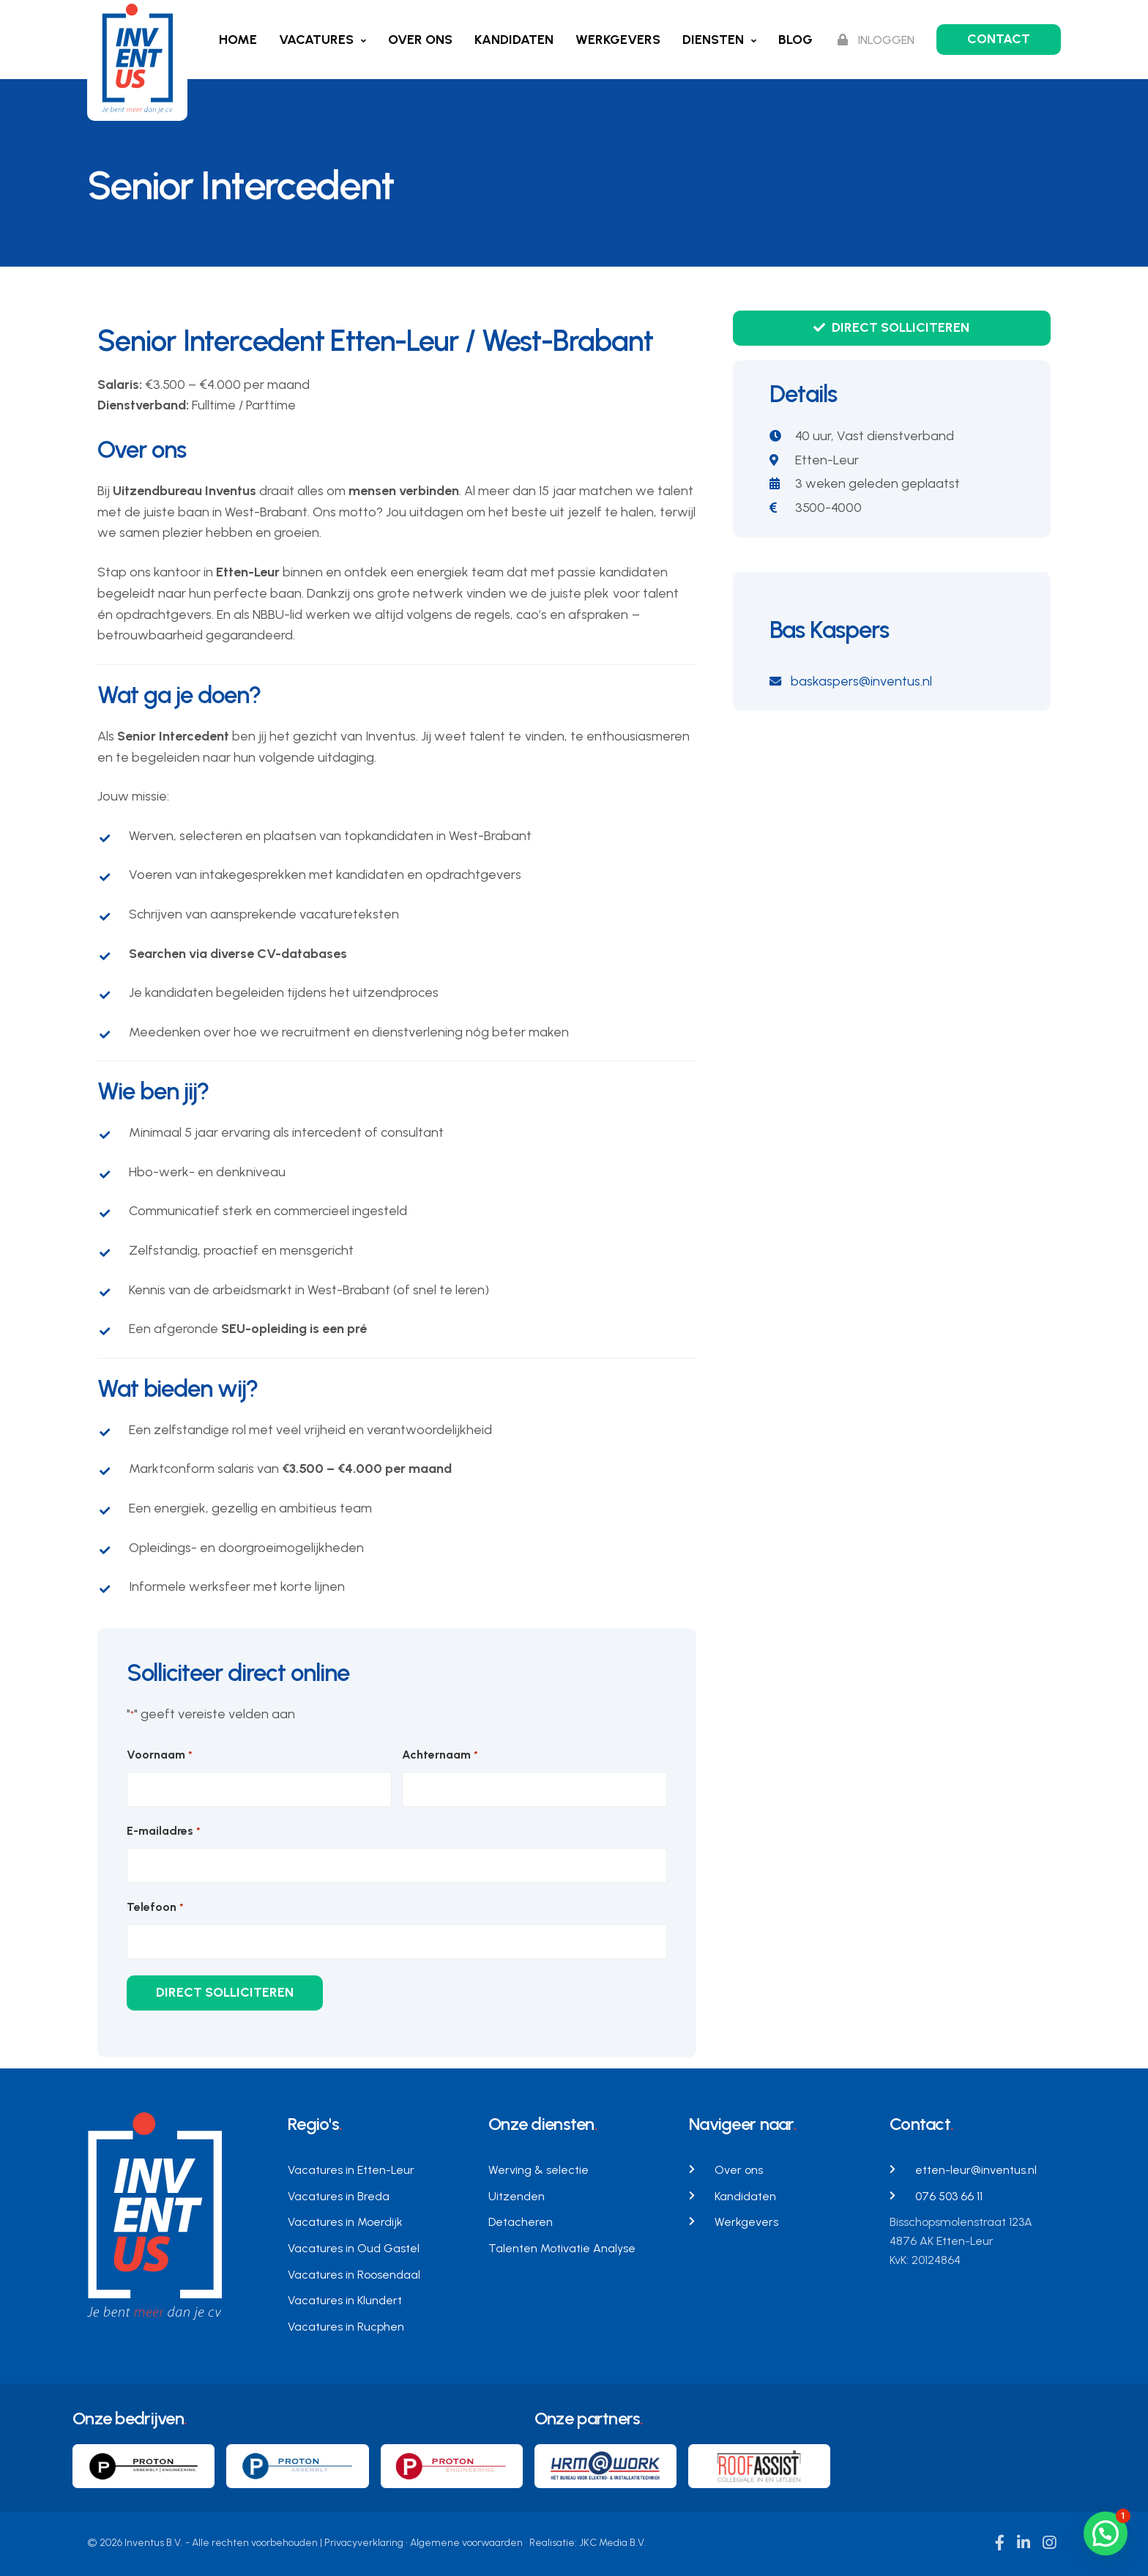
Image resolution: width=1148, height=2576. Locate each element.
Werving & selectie (538, 2170)
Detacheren (520, 2222)
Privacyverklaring (363, 2542)
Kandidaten (514, 39)
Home (238, 39)
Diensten (713, 39)
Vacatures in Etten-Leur (351, 2170)
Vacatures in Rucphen (346, 2327)
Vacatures (316, 39)
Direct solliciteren (891, 327)
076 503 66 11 (949, 2196)
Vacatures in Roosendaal (354, 2275)
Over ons (420, 39)
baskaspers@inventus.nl (850, 681)
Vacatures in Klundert (345, 2300)
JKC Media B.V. (612, 2542)
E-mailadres (163, 1831)
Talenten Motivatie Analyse (562, 2248)
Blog (795, 39)
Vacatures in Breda (339, 2196)
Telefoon (155, 1907)
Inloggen (876, 40)
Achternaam (439, 1755)
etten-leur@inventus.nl (976, 2170)
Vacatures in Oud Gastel (354, 2248)
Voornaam (159, 1755)
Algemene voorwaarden (466, 2542)
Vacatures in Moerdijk (345, 2222)
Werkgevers (617, 39)
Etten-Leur (827, 460)
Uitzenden (516, 2196)
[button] (1106, 2533)
